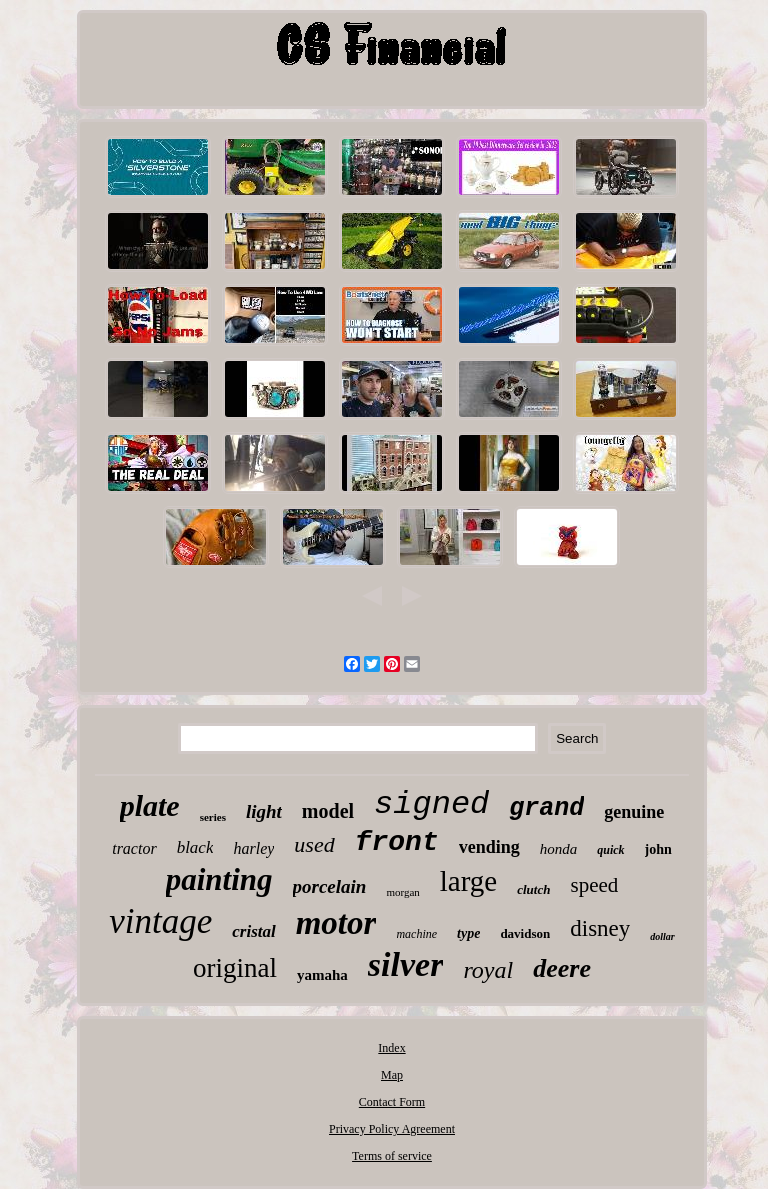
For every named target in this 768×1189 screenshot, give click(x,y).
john (658, 849)
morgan (402, 892)
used (314, 844)
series (213, 817)
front (397, 842)
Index (391, 1048)
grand (546, 808)
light (264, 811)
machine (416, 934)
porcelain (330, 886)
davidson (525, 933)
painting (219, 879)
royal (488, 970)
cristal (253, 931)
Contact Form (392, 1102)
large (468, 881)
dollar (662, 936)
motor (336, 923)
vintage (160, 921)
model (328, 811)
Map (392, 1075)
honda (559, 849)
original (235, 968)
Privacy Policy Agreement (392, 1129)
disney (600, 928)
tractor (134, 848)
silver (406, 964)
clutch (533, 889)
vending (489, 847)
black (195, 847)
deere (562, 968)
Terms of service (392, 1156)
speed (594, 885)
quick (610, 850)
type (468, 933)
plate (150, 805)
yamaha (322, 975)
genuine (634, 812)
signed (431, 804)
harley (253, 848)
